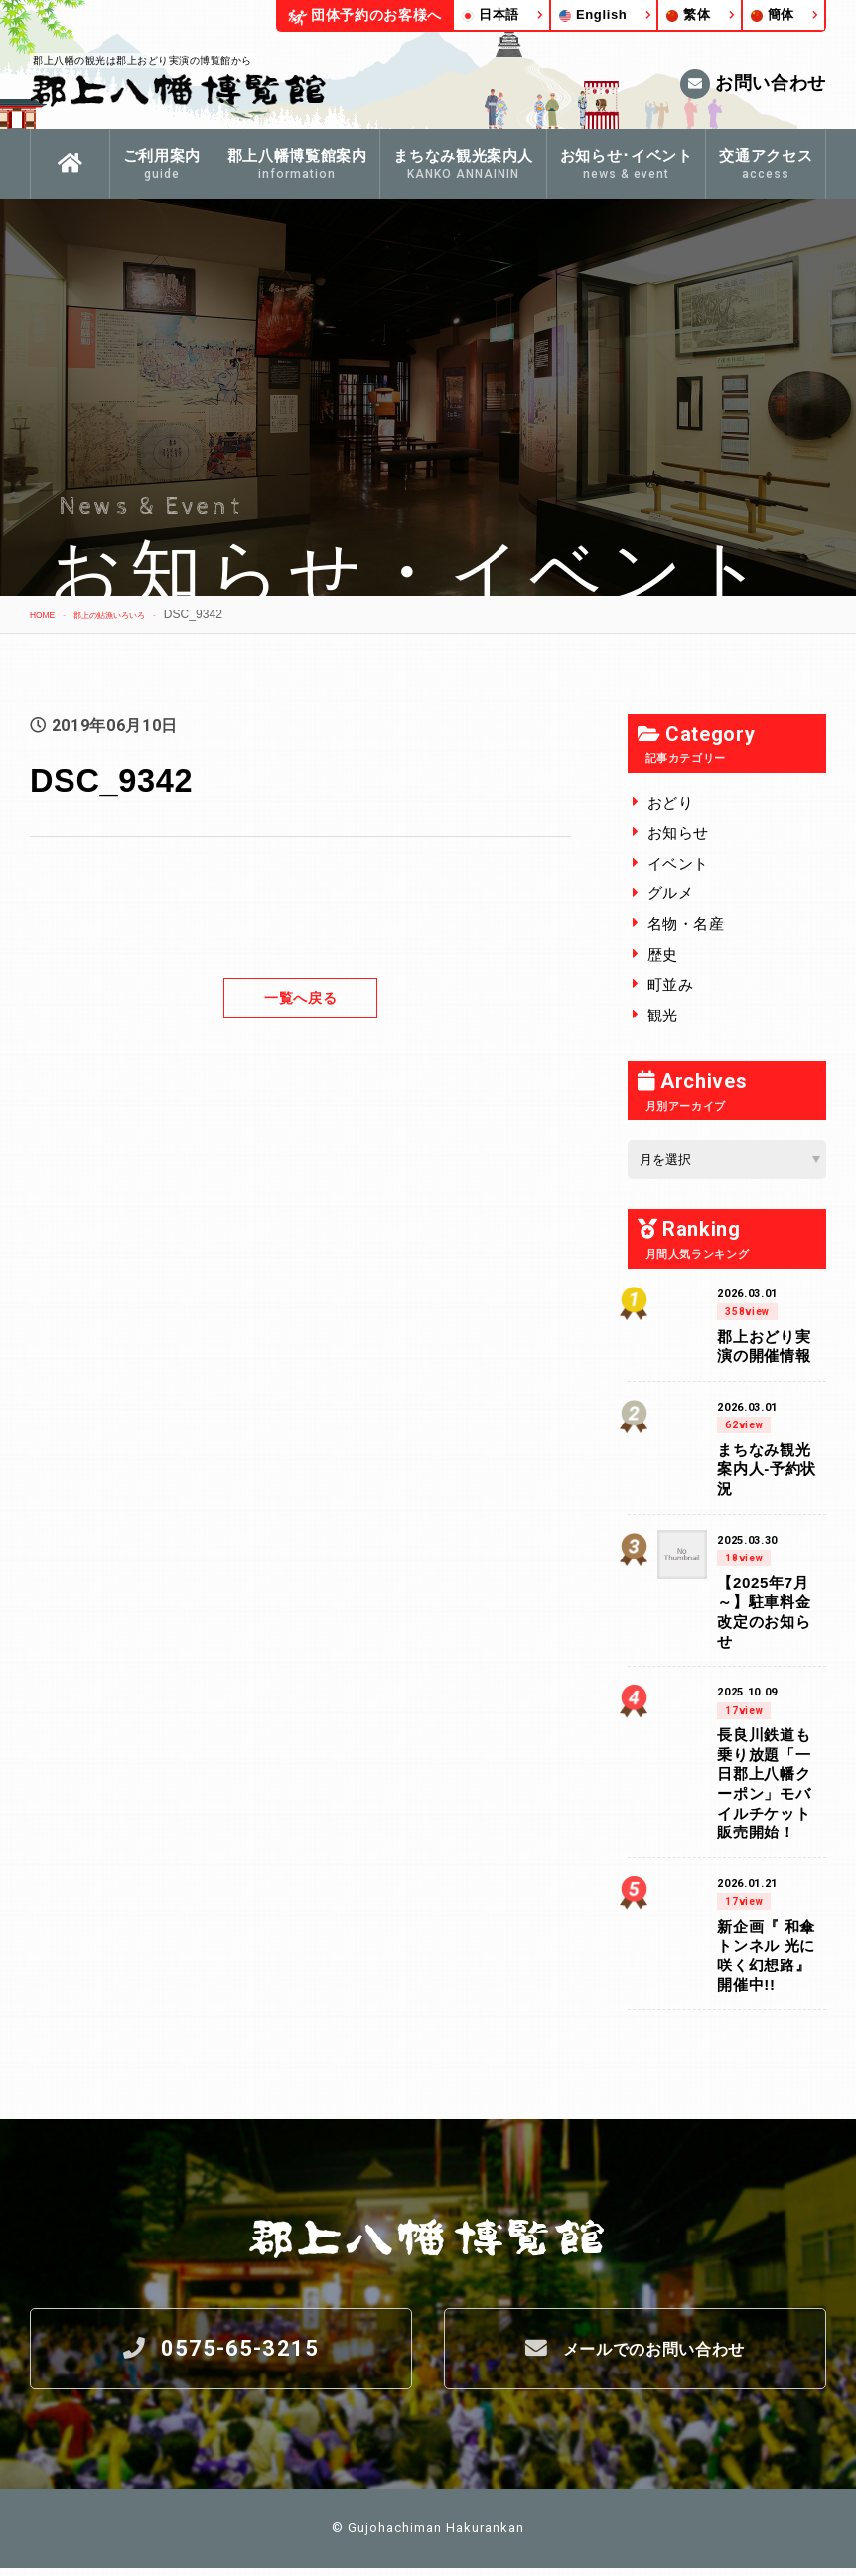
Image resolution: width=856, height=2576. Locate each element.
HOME (48, 614)
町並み (670, 984)
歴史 (662, 954)
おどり (670, 802)
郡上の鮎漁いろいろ (139, 614)
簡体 (772, 14)
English (593, 14)
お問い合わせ (753, 84)
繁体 (688, 14)
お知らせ (678, 832)
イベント (678, 863)
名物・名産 (686, 923)
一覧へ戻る (301, 997)
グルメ (670, 892)
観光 (662, 1015)
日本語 (490, 14)
